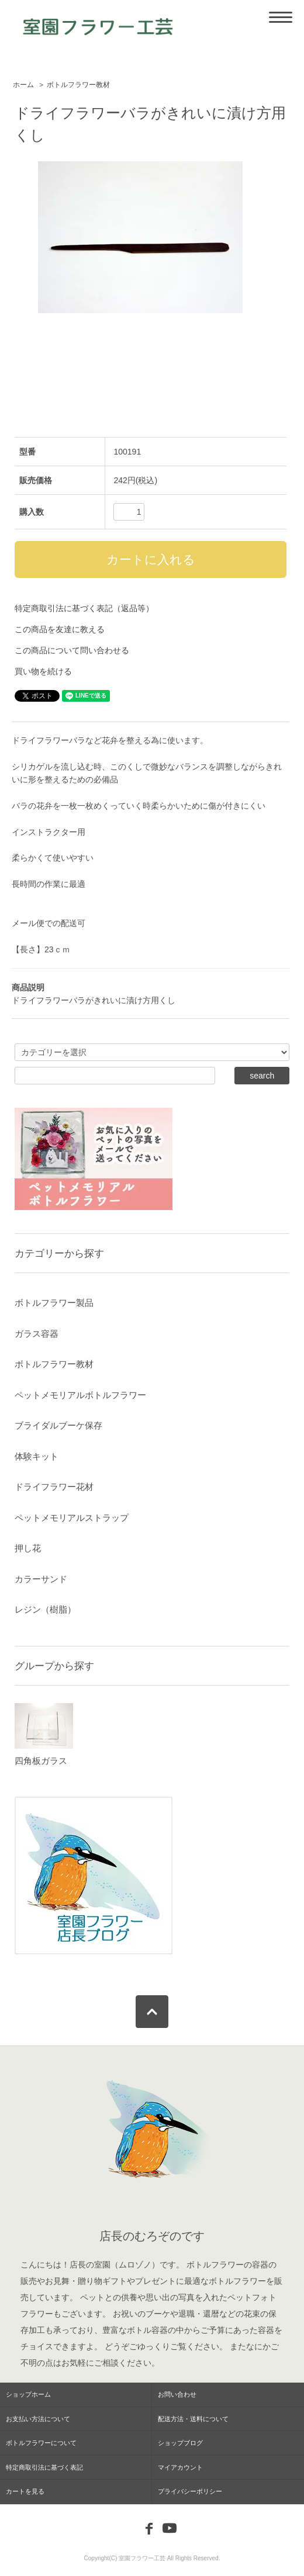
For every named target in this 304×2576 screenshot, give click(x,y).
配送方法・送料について (193, 2418)
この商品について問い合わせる (72, 650)
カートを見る (25, 2491)
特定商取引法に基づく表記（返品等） (84, 608)
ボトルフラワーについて (41, 2442)
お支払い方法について (38, 2418)
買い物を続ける (43, 671)
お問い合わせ (177, 2394)
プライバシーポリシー (190, 2491)
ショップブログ (180, 2442)
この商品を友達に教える (60, 629)
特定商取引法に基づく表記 (44, 2467)
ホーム (23, 85)
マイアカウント (180, 2467)
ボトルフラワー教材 (78, 85)
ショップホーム (28, 2394)
